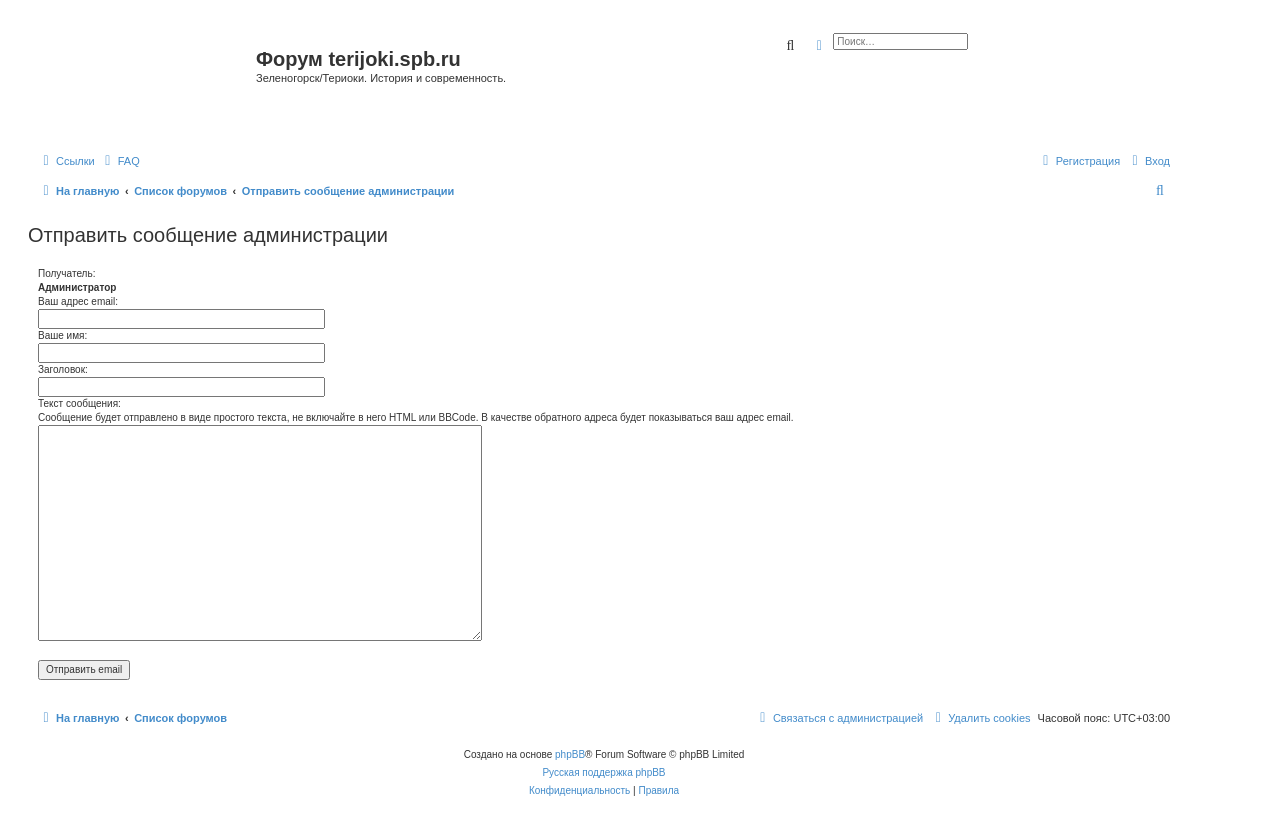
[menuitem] (120, 161)
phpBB (570, 754)
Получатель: (66, 273)
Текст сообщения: (79, 403)
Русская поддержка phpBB (603, 772)
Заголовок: (63, 369)
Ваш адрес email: (78, 301)
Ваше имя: (62, 335)
